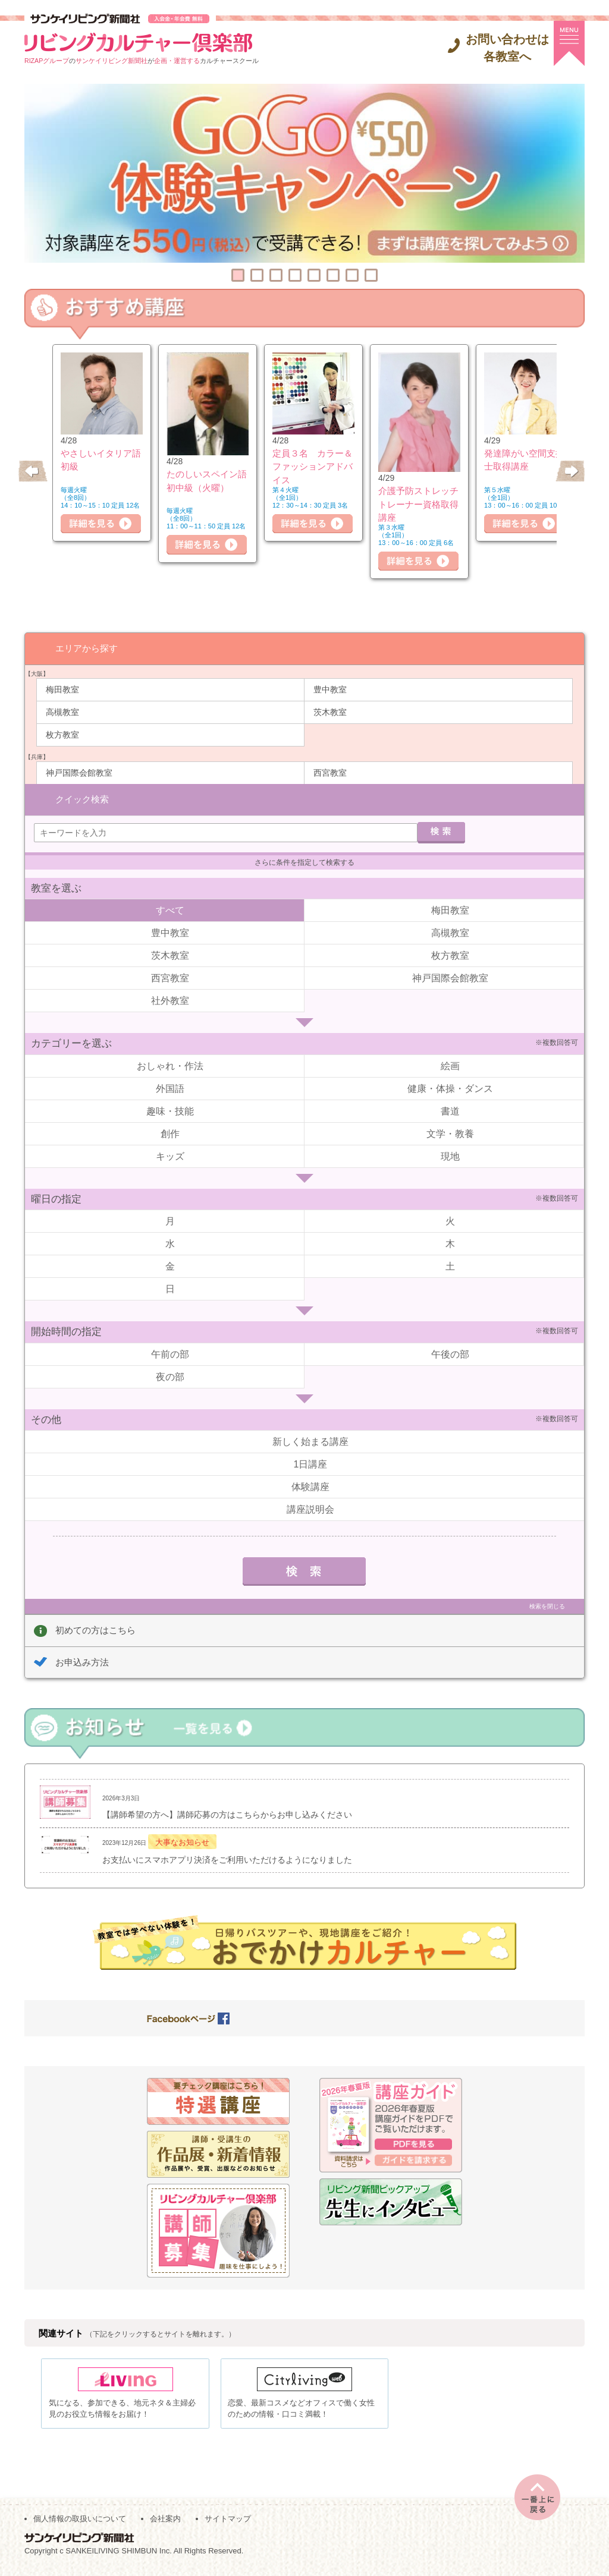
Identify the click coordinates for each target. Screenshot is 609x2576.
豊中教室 (330, 689)
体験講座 (310, 1486)
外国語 (170, 1088)
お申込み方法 (82, 1662)
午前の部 (170, 1354)
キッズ (170, 1156)
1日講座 (311, 1464)
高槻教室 (62, 711)
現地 (450, 1156)
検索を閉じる (547, 1605)
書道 (450, 1111)
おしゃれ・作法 (170, 1065)
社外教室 (170, 1000)
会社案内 (165, 2523)
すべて (170, 910)
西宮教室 (330, 772)
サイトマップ (228, 2523)
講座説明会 (310, 1509)
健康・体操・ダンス (450, 1088)
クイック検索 (82, 798)
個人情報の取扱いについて (79, 2523)
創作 (170, 1133)
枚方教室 (62, 734)
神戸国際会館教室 (79, 772)
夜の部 (170, 1376)
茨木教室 (330, 711)
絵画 (450, 1065)
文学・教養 (450, 1133)
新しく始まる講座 (310, 1441)
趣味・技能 (170, 1111)
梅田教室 (62, 689)
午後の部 (450, 1354)
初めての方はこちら (95, 1629)
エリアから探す (86, 648)
